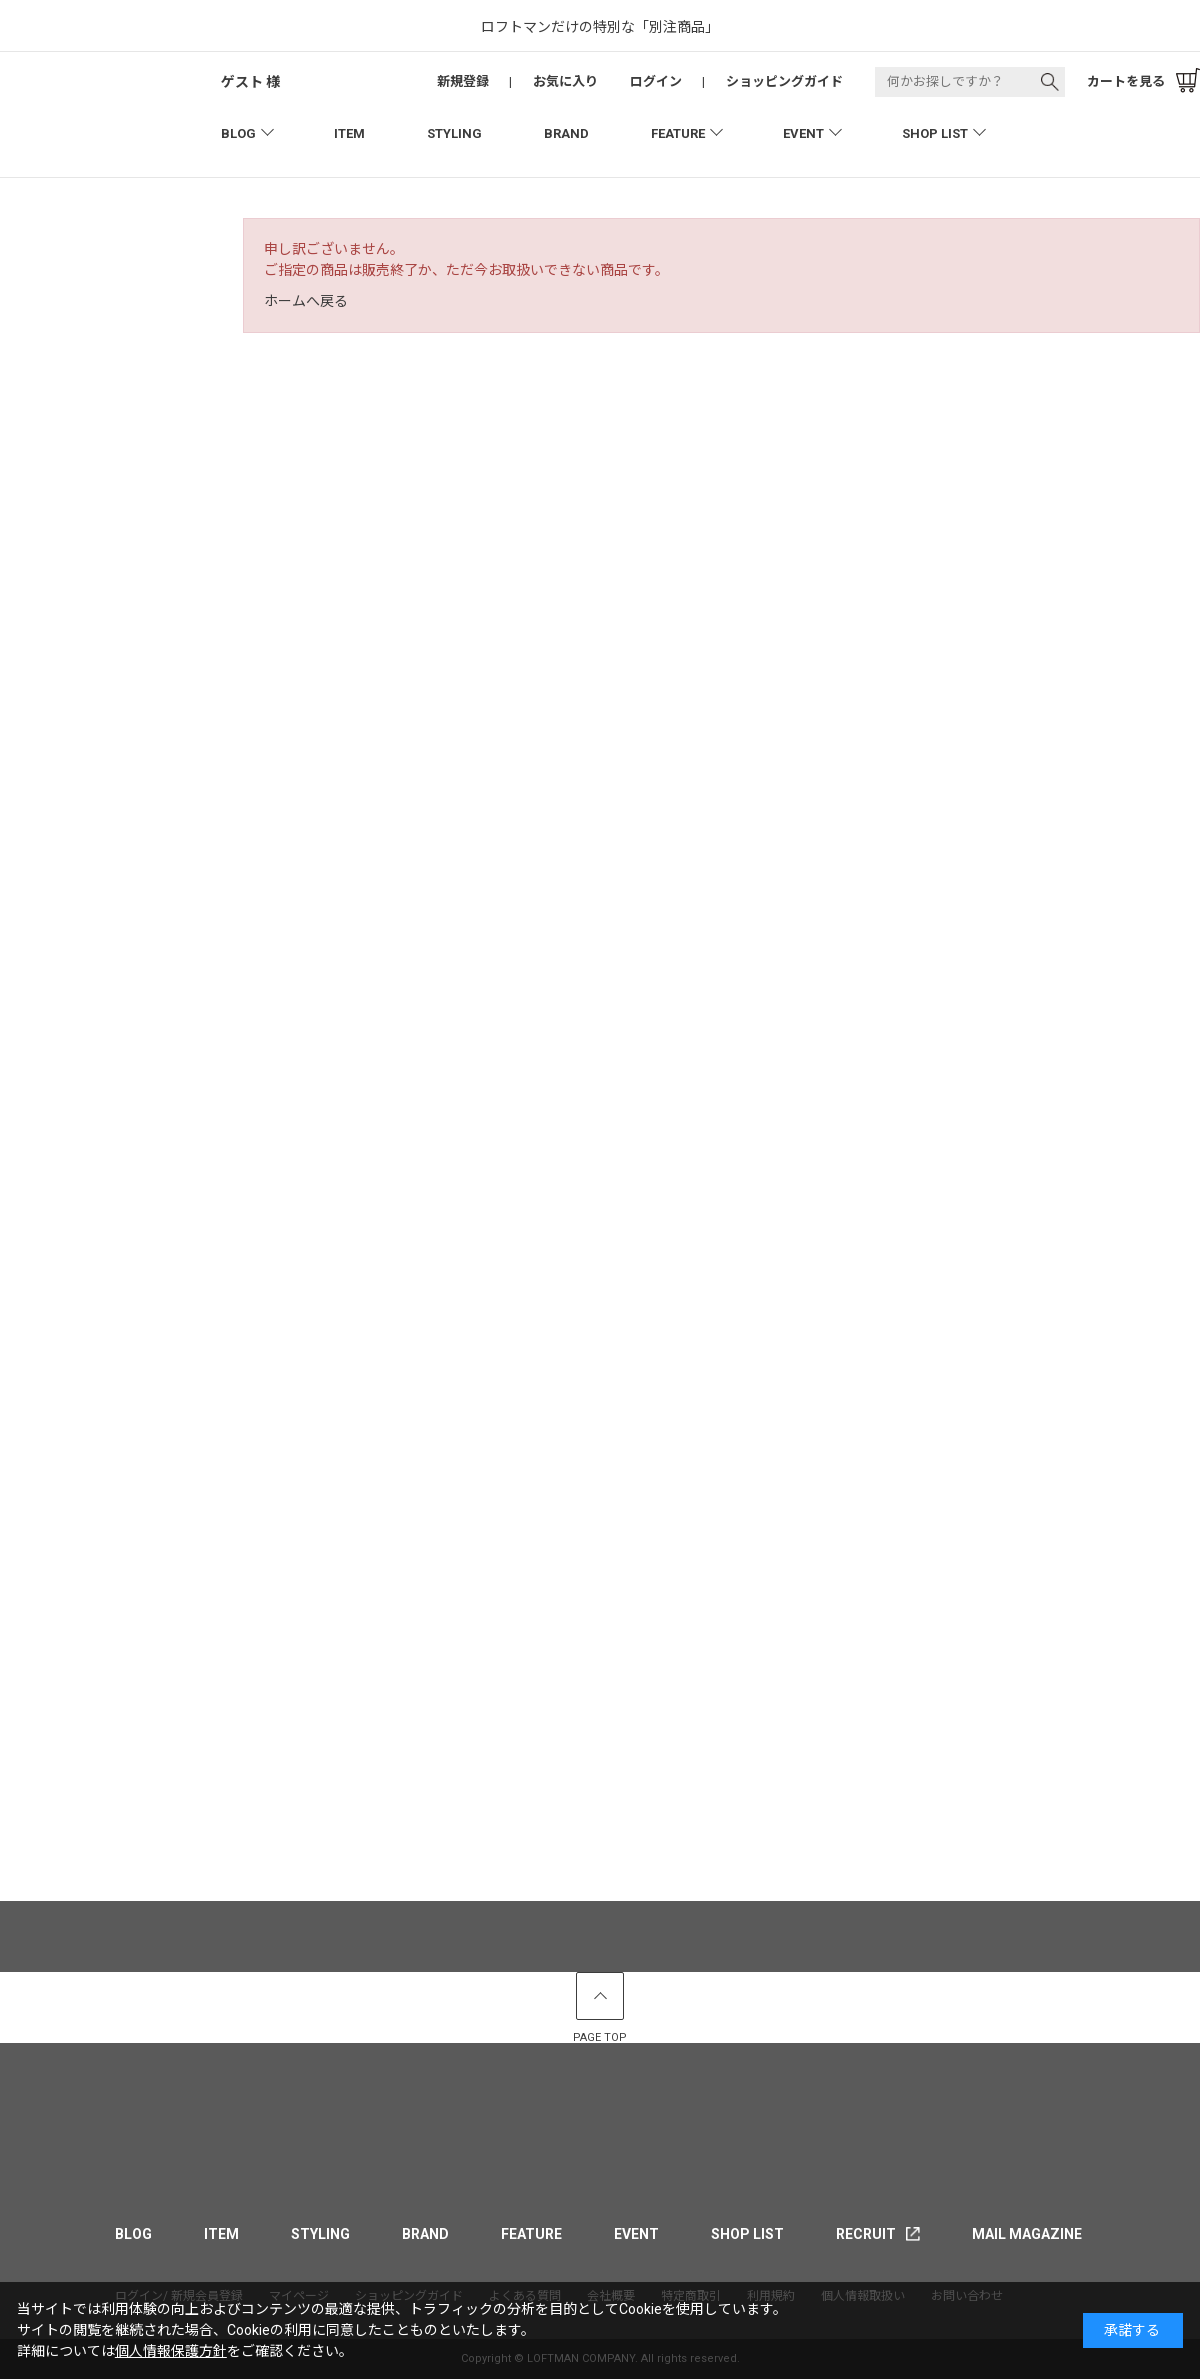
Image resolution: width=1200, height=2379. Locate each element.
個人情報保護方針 (171, 2351)
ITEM (349, 133)
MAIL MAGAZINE (1027, 2234)
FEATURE (678, 133)
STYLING (454, 133)
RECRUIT (866, 2234)
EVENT (803, 133)
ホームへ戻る (306, 301)
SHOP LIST (935, 133)
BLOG (238, 133)
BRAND (566, 133)
